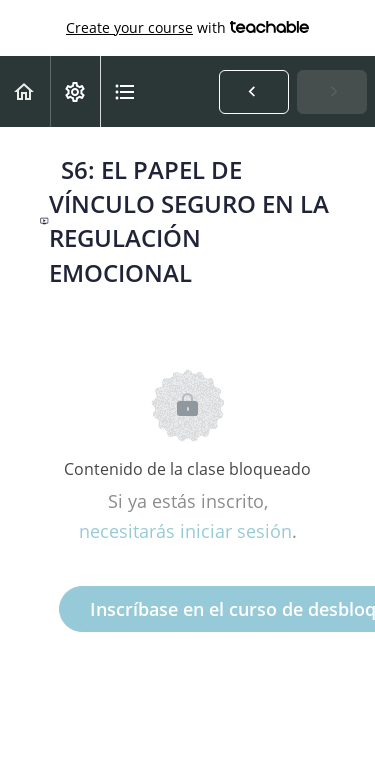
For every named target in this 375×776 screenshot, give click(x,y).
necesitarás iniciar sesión (185, 531)
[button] (25, 91)
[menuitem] (75, 91)
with (187, 28)
